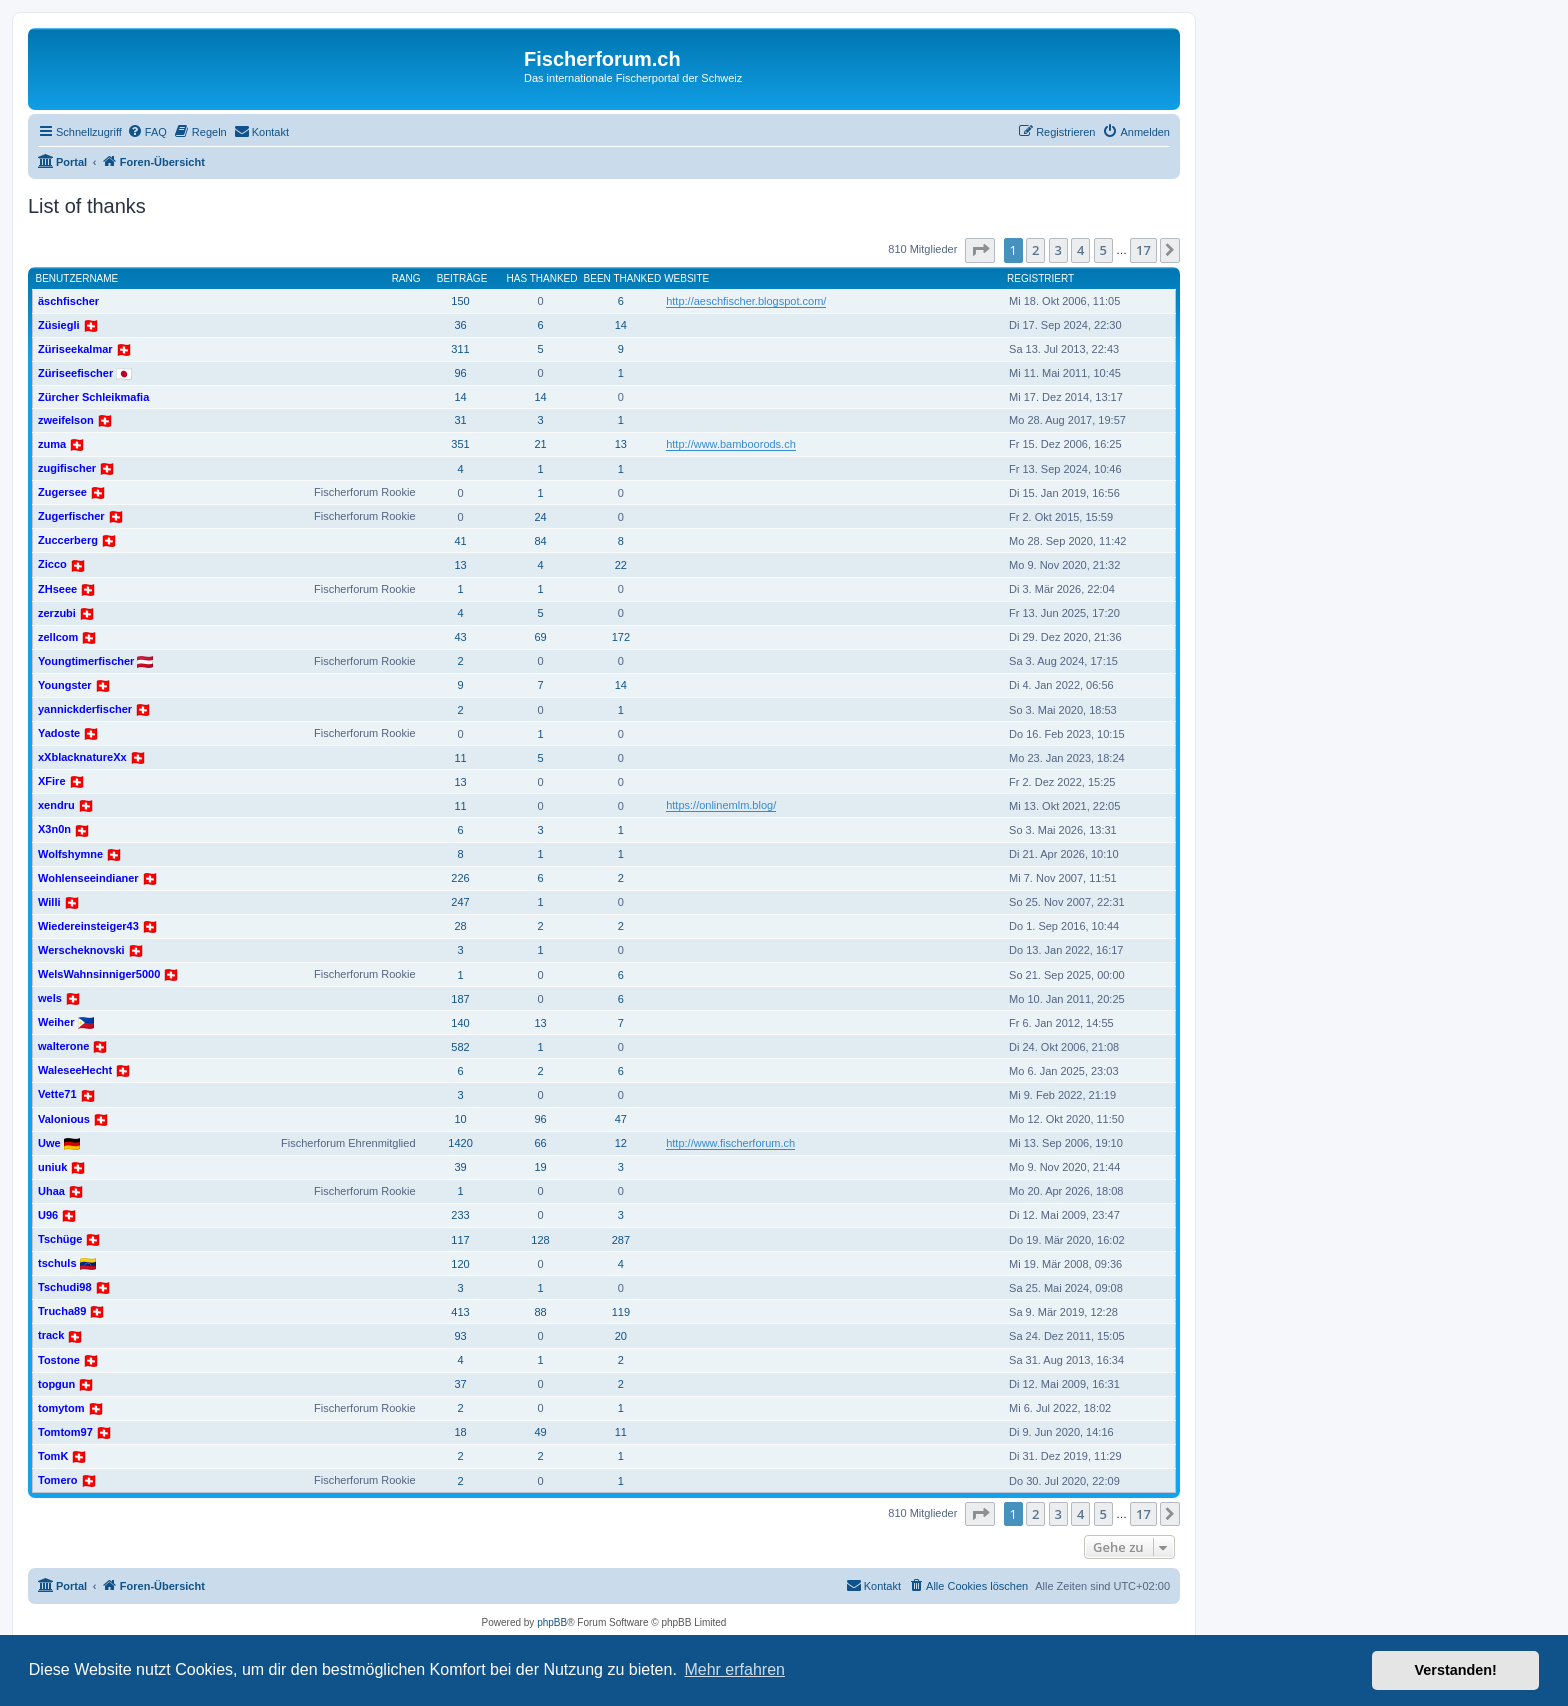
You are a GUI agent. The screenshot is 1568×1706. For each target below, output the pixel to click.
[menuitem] (147, 132)
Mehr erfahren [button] (734, 1669)
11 (460, 758)
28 (460, 926)
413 (460, 1312)
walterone (63, 1046)
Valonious (64, 1119)
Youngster (65, 685)
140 (460, 1023)
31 (460, 420)
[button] (980, 250)
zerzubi (57, 613)
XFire (52, 781)
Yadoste (59, 733)
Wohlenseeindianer (88, 878)
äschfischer (68, 301)
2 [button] (1035, 250)
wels (50, 998)
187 (460, 999)
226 (460, 878)
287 (621, 1240)
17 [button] (1143, 250)
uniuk (52, 1167)
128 (540, 1240)
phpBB (552, 1622)
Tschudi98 (65, 1287)
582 (460, 1047)
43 (460, 637)
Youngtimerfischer (86, 661)
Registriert (1040, 278)
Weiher (56, 1022)
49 (540, 1432)
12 (621, 1143)
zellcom (58, 637)
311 (460, 349)
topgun (56, 1384)
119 (621, 1312)
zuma (52, 444)
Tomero (58, 1480)
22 (621, 565)
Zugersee (62, 492)
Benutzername (77, 278)
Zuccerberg (68, 540)
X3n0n (54, 829)
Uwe (49, 1143)
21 (540, 444)
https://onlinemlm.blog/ (721, 805)
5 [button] (1103, 250)
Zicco (52, 564)
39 (460, 1167)
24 (540, 517)
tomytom (61, 1408)
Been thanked (623, 278)
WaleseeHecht (75, 1070)
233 (460, 1215)
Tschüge (60, 1239)
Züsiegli (59, 325)
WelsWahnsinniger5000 (99, 974)
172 (621, 637)
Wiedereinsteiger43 (88, 926)
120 (460, 1264)
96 (460, 373)
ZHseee (57, 589)
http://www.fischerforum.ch (730, 1143)
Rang (406, 278)
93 (460, 1336)
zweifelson (66, 420)
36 (460, 325)
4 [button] (1080, 250)
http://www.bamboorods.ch (731, 444)
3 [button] (1058, 250)
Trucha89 (62, 1311)
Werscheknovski (81, 950)
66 (540, 1143)
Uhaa (51, 1191)
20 (621, 1336)
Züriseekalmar (75, 349)
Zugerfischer (71, 516)
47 (621, 1119)
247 (460, 902)
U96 (48, 1215)
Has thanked (542, 278)
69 (540, 637)
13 (621, 444)
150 (460, 301)
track (51, 1335)
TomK (53, 1456)
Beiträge (462, 278)
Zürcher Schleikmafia (93, 397)
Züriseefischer (75, 373)
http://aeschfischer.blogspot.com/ (746, 301)
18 (460, 1432)
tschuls (57, 1263)
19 (540, 1167)
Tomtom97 (65, 1432)
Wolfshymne (70, 854)
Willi (49, 902)
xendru (56, 805)
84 (540, 541)
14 (621, 325)
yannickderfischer (85, 709)
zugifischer (67, 468)
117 (460, 1240)
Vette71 (57, 1094)
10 (460, 1119)
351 (460, 444)
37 (460, 1384)
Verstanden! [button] (1456, 1670)
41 (460, 541)
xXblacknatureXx (82, 757)
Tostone (59, 1360)
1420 (460, 1143)
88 (540, 1312)
